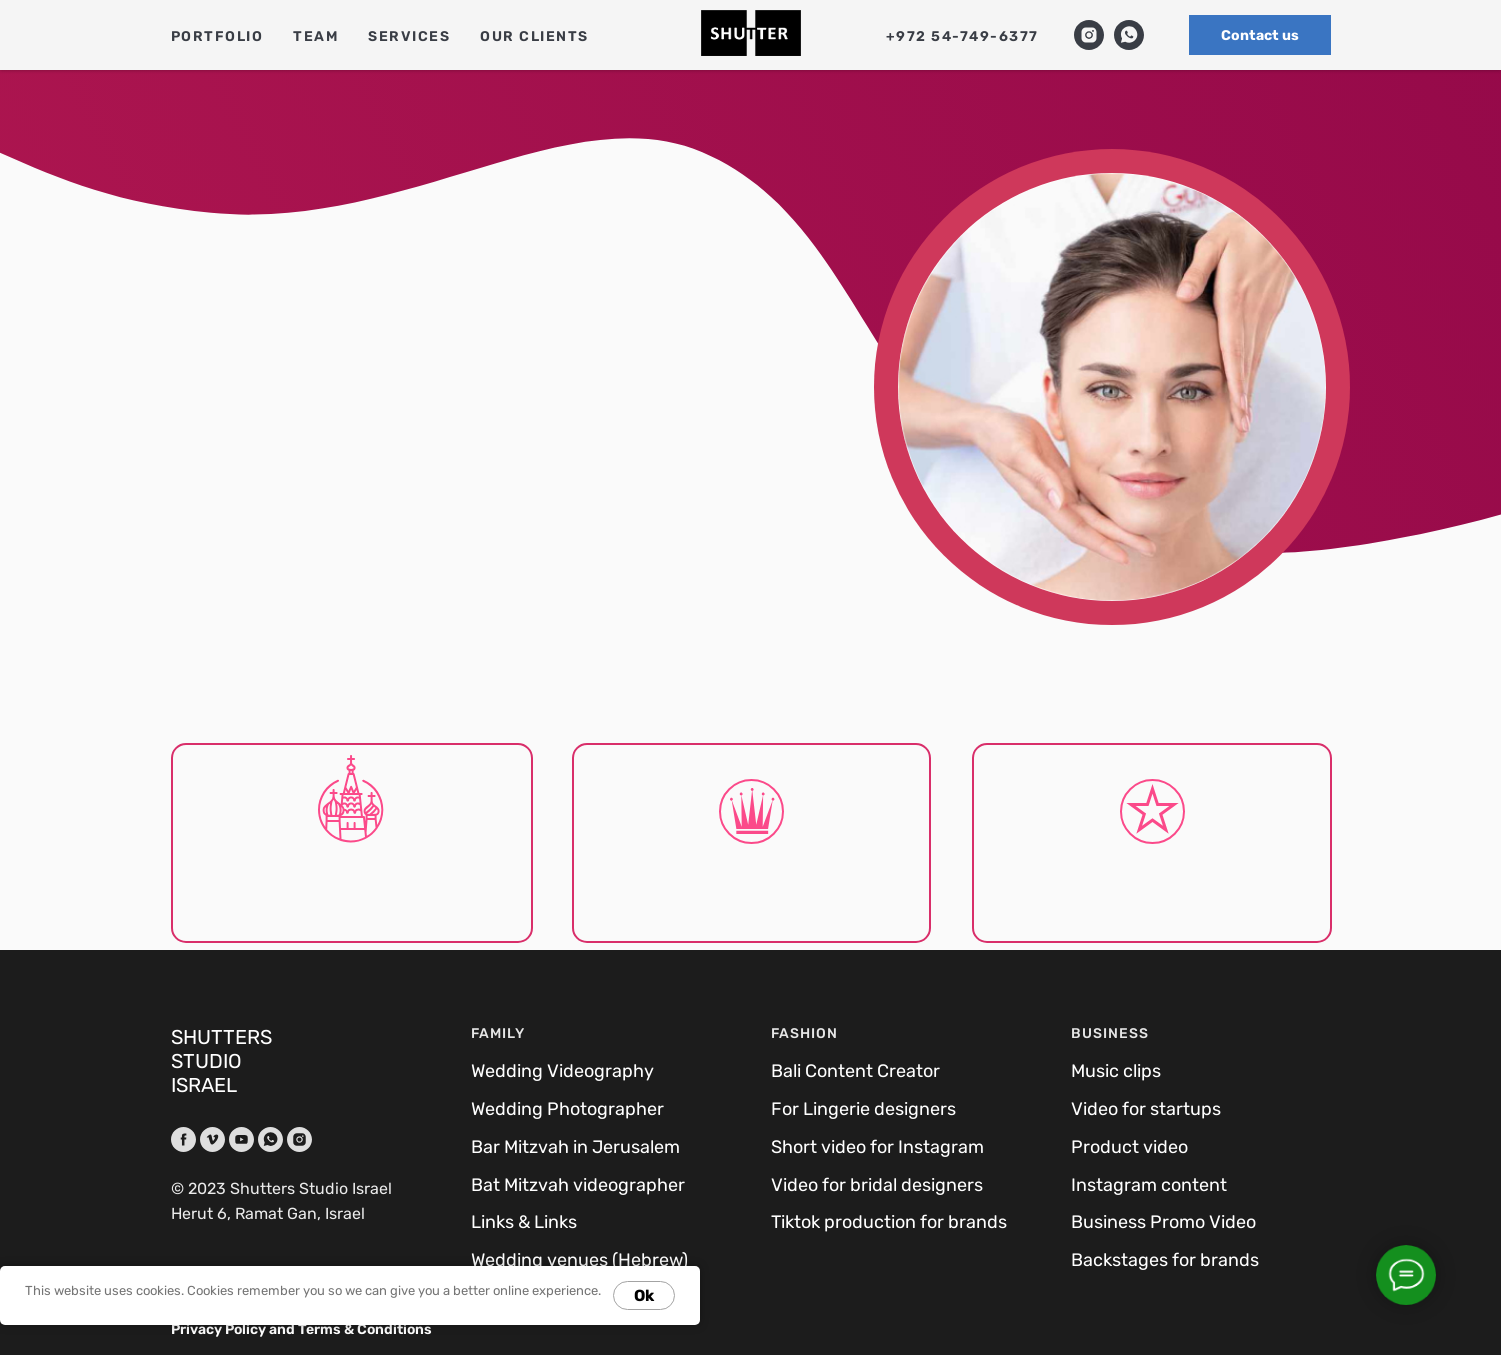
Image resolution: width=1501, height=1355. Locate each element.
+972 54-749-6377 (962, 36)
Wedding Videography (562, 1071)
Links (492, 1222)
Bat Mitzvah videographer (578, 1185)
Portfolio (217, 36)
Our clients (534, 36)
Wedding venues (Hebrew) (579, 1260)
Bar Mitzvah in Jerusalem (575, 1147)
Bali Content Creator (855, 1071)
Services (409, 36)
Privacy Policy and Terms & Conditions (301, 1329)
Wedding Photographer (567, 1109)
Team (315, 36)
